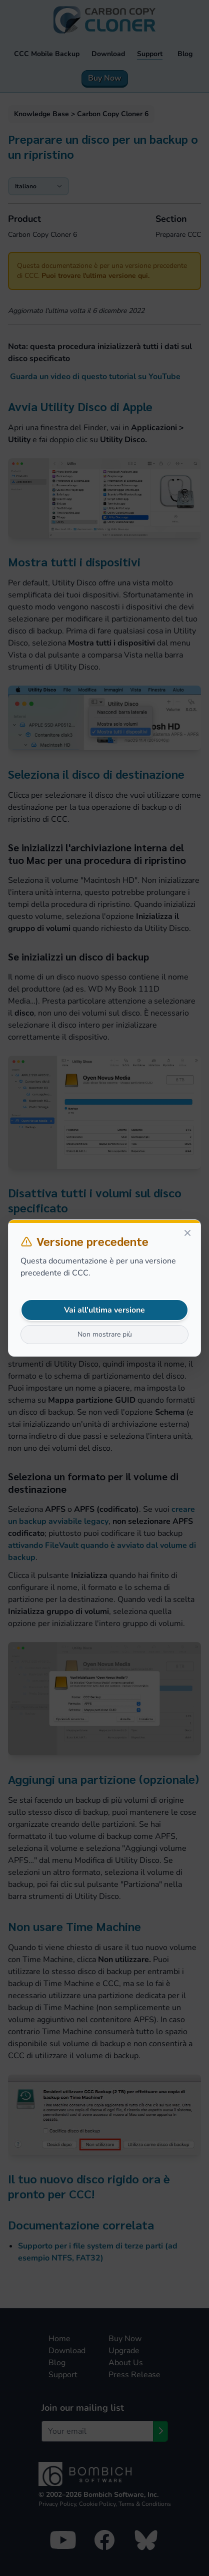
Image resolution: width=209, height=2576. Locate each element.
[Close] (187, 1233)
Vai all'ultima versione (104, 1310)
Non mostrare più (105, 1334)
